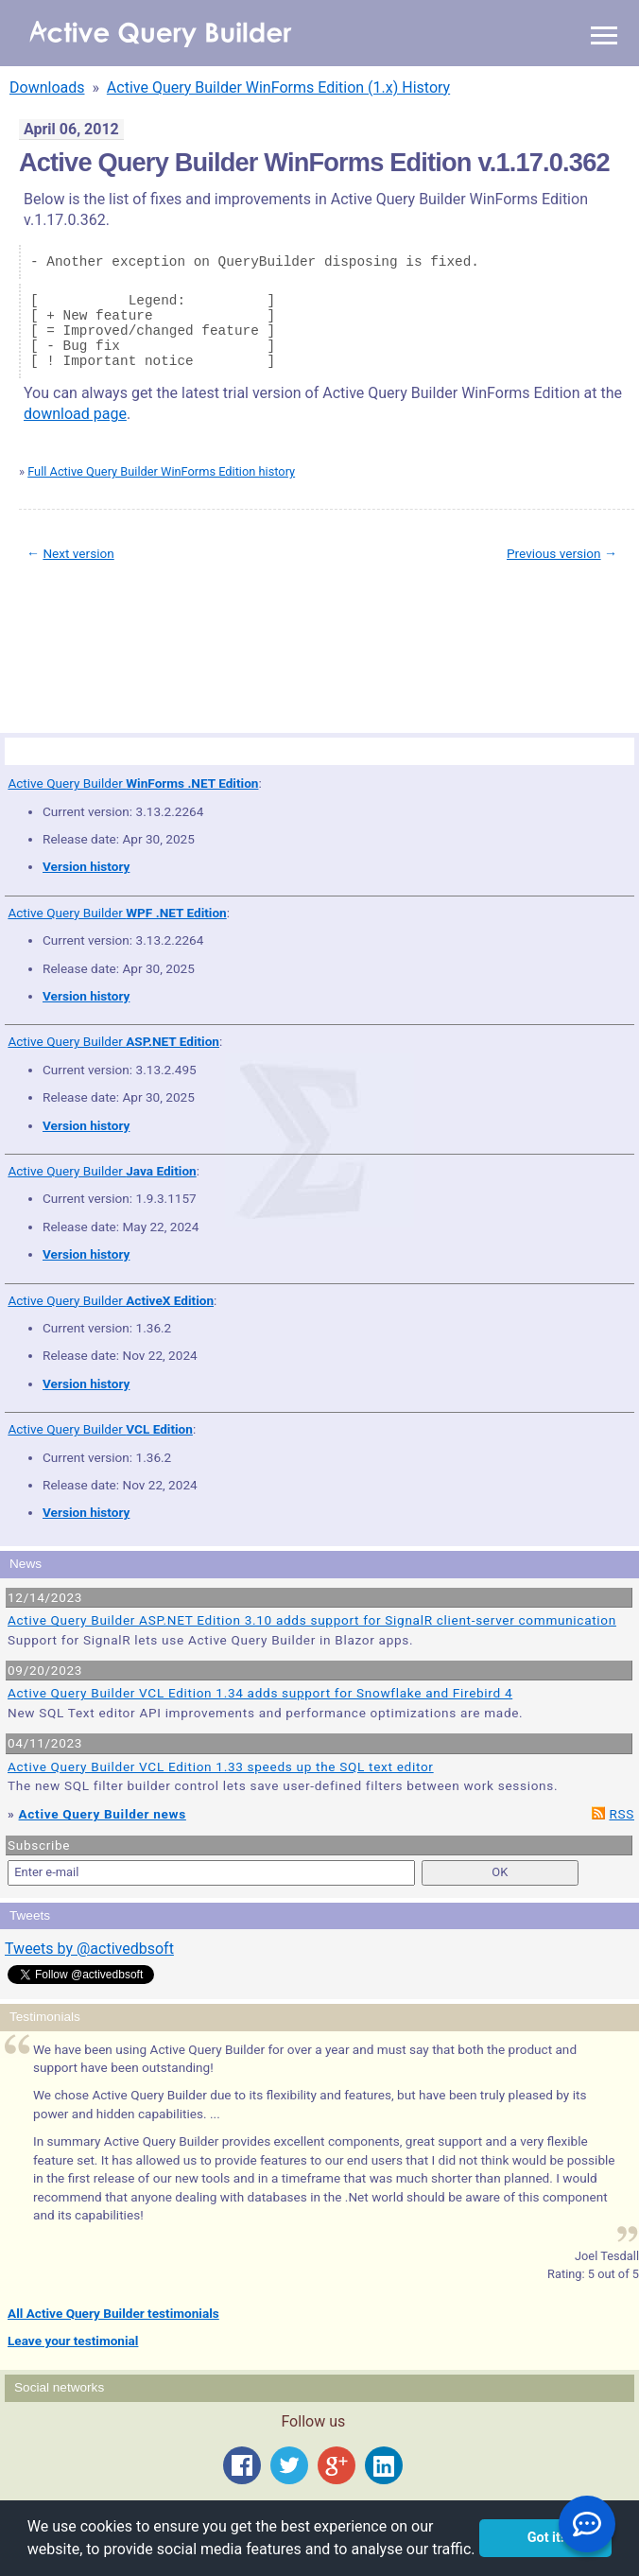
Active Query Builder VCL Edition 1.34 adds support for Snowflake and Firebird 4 (260, 1692)
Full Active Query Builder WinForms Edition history (161, 471)
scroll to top (590, 626)
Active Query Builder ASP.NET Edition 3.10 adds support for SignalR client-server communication (312, 1619)
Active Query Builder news (102, 1813)
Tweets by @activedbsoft (89, 1949)
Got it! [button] (545, 2538)
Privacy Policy (155, 640)
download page (75, 414)
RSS (621, 1813)
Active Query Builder (133, 783)
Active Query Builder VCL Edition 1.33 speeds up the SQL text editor (221, 1766)
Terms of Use (96, 640)
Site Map (46, 640)
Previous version (554, 553)
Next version (78, 553)
